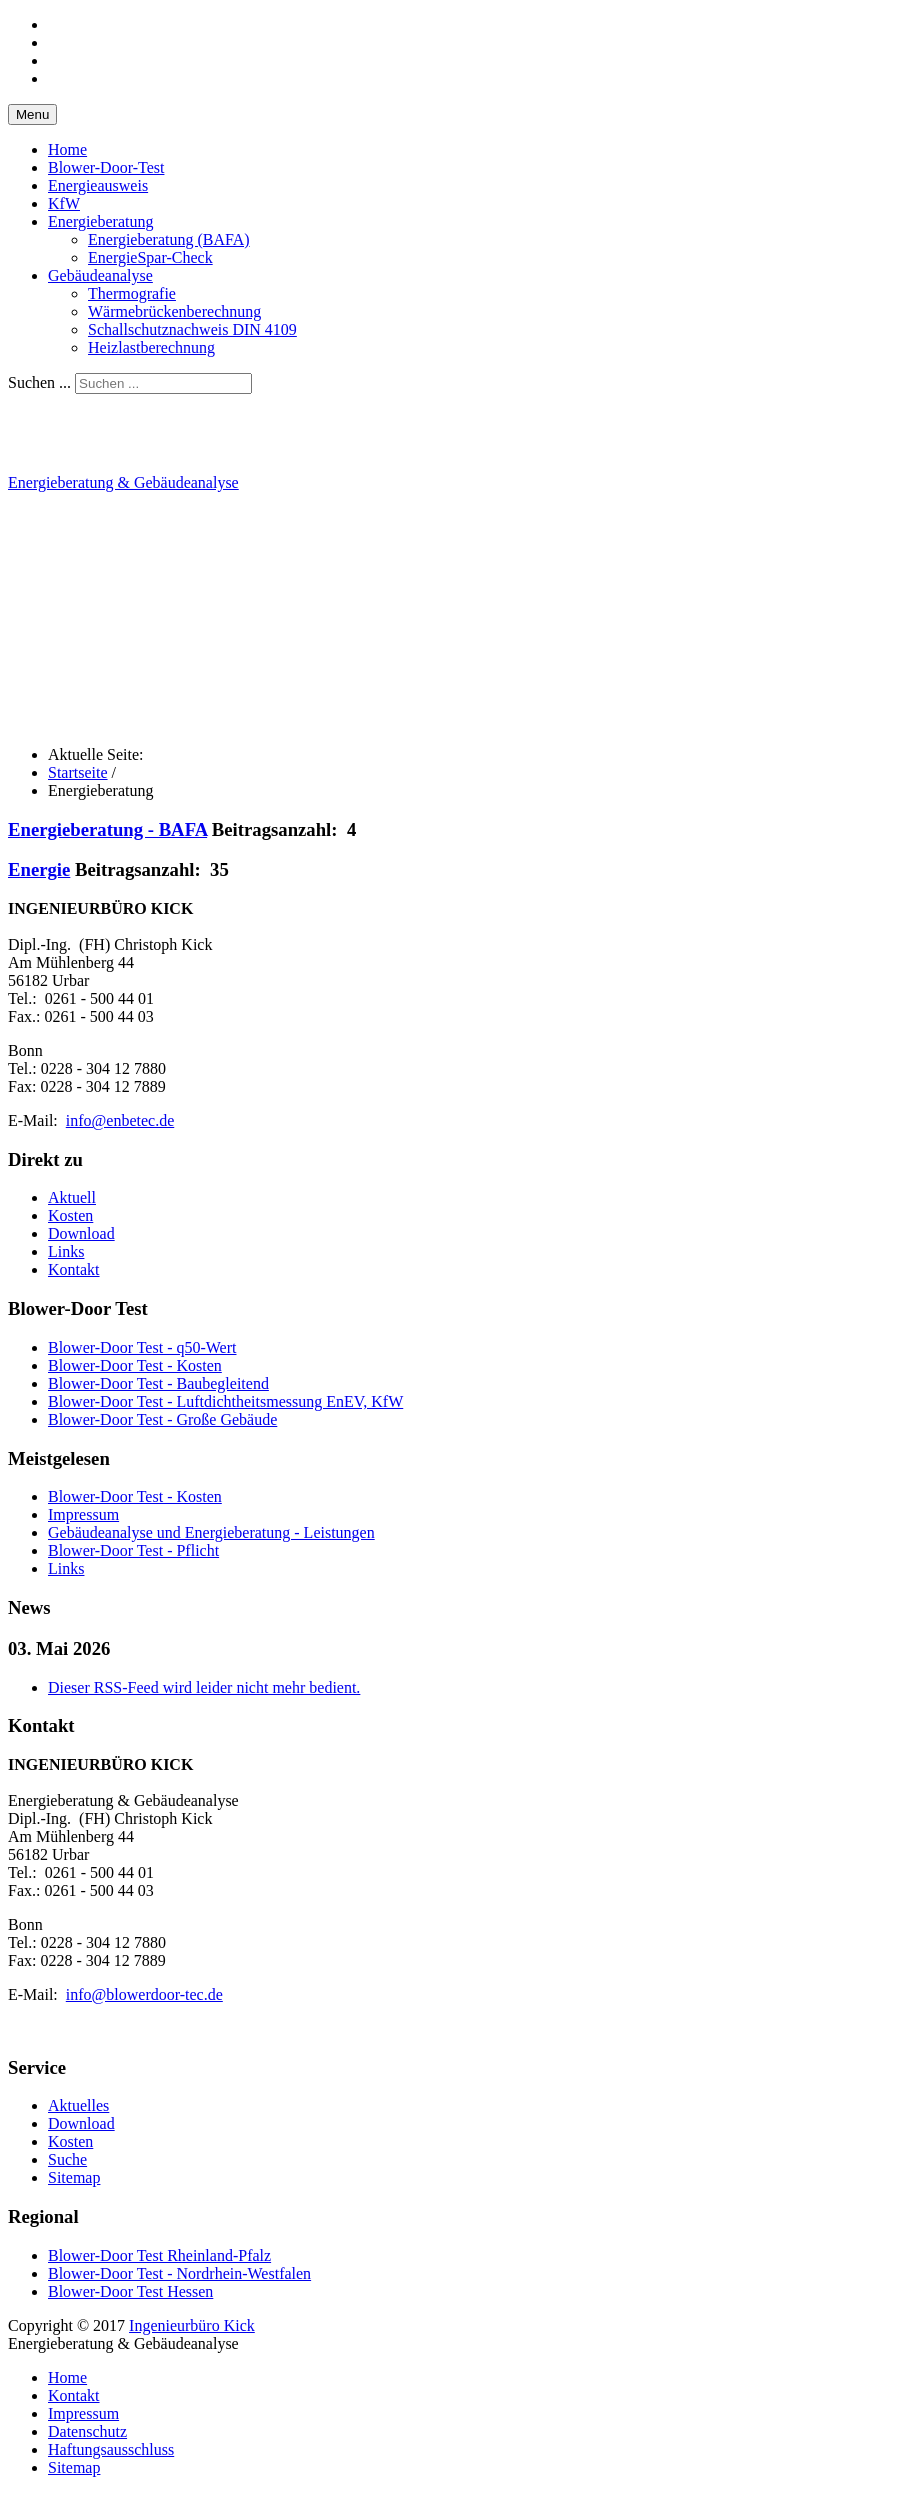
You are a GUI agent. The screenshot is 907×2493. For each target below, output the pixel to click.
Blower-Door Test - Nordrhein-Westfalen (179, 2273)
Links (66, 1251)
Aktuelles (78, 2105)
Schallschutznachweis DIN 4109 (192, 329)
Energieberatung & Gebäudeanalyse (123, 482)
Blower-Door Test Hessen (130, 2291)
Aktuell (72, 1197)
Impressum (83, 2413)
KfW (64, 203)
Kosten (70, 1215)
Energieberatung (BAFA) (169, 239)
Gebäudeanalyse (100, 275)
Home (67, 149)
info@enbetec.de (120, 1120)
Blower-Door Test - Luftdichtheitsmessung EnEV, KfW (225, 1401)
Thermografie (132, 293)
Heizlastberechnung (151, 347)
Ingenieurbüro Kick (192, 2325)
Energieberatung (100, 221)
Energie (39, 869)
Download (81, 1233)
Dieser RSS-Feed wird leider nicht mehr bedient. (204, 1687)
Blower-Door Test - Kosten (135, 1365)
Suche (67, 2159)
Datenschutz (87, 2431)
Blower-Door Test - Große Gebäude (162, 1419)
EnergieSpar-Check (150, 257)
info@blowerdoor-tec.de (144, 1994)
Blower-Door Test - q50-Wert (142, 1347)
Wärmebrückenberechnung (174, 311)
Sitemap (74, 2177)
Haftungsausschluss (111, 2449)
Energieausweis (98, 185)
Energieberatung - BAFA (107, 829)
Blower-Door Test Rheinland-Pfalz (159, 2255)
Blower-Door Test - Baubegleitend (158, 1383)
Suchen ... (39, 382)
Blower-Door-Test (106, 167)
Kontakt (74, 1269)
